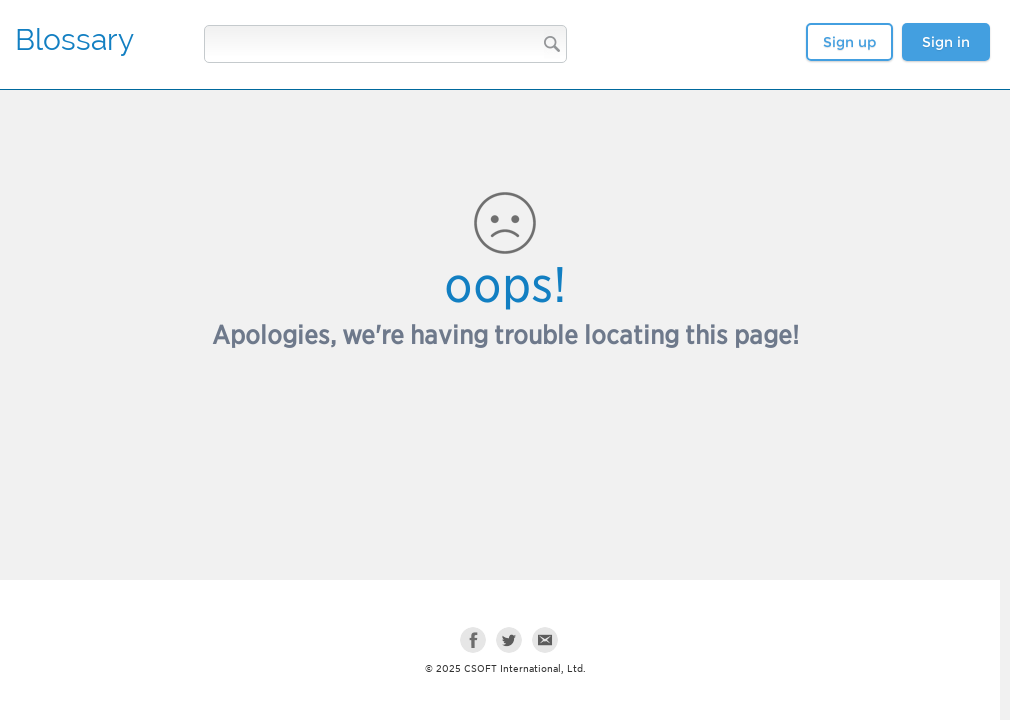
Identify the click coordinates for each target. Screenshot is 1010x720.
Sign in (946, 42)
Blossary (74, 39)
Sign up (849, 42)
